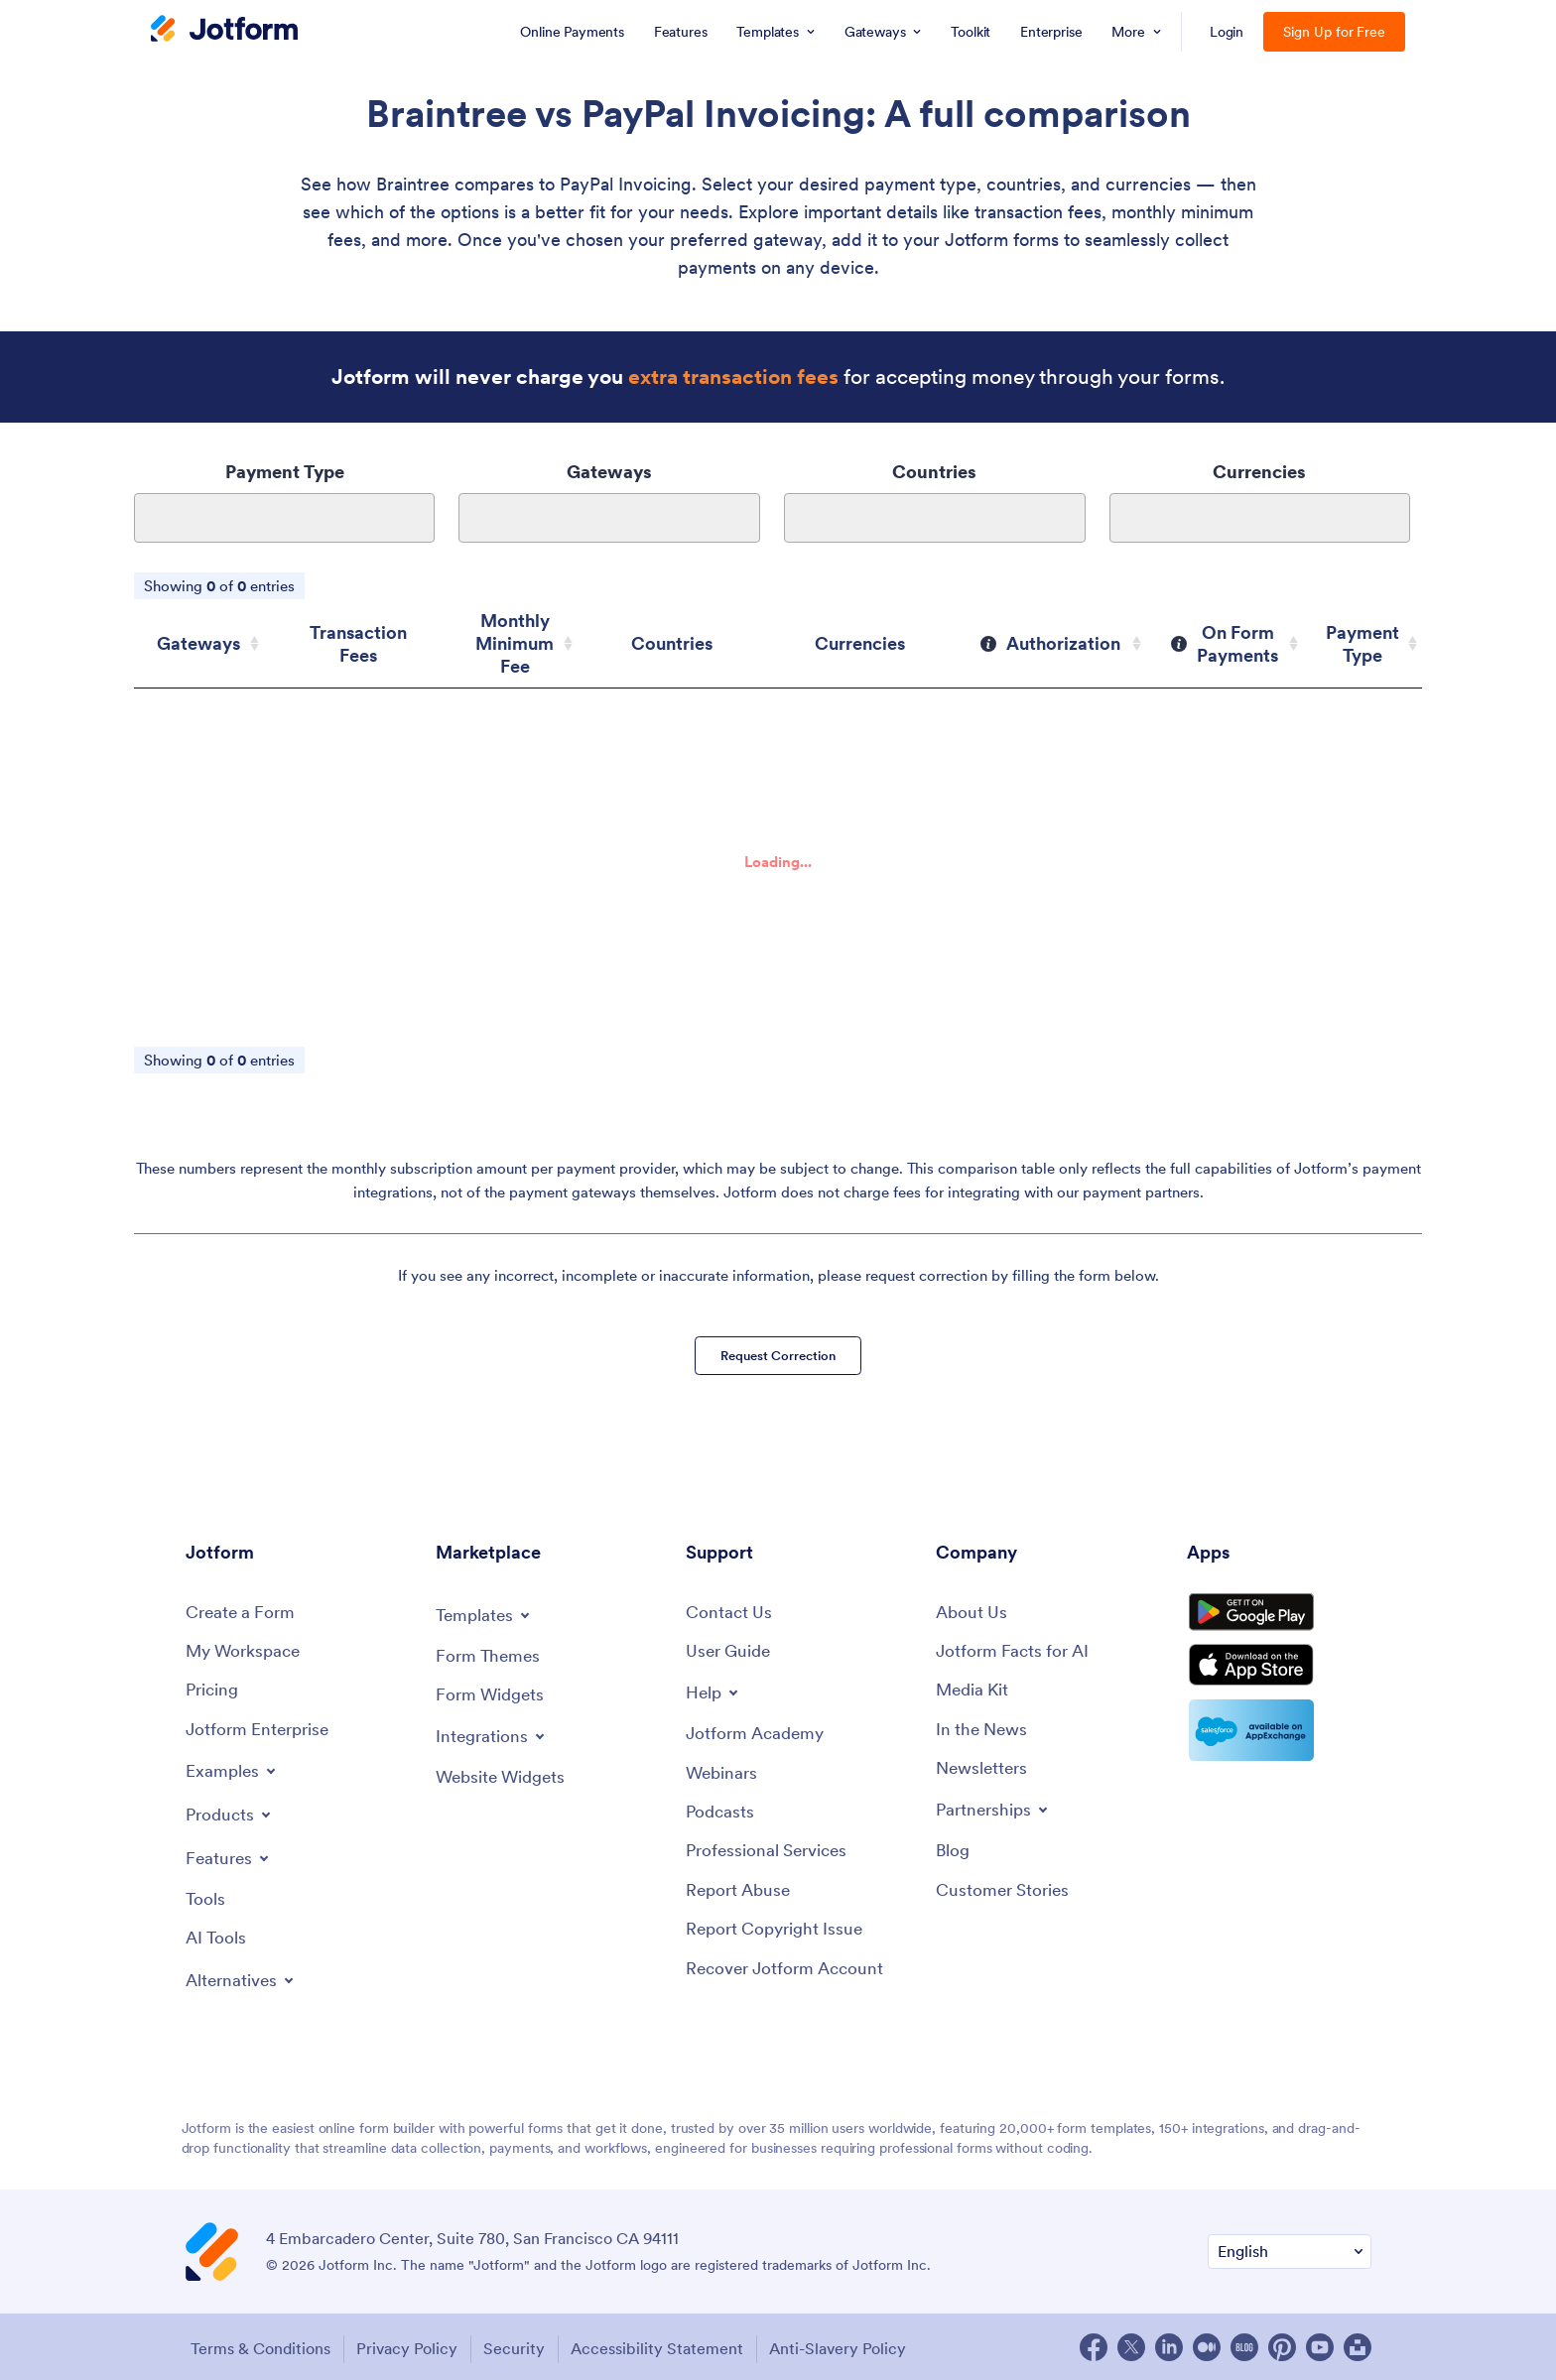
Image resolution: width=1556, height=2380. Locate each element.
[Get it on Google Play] (1279, 1612)
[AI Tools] (217, 1937)
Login (1227, 32)
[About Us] (973, 1604)
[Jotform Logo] (224, 31)
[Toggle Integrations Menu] (493, 1730)
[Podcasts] (721, 1809)
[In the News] (984, 1725)
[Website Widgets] (505, 1772)
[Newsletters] (984, 1765)
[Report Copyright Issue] (779, 1930)
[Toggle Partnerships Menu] (996, 1807)
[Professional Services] (771, 1849)
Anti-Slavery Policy (860, 2346)
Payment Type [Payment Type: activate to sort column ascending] (1367, 632)
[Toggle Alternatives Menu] (244, 1979)
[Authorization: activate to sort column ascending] (1082, 632)
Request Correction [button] (778, 1338)
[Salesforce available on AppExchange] (1279, 1747)
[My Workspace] (247, 1644)
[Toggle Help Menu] (714, 1686)
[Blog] (954, 1849)
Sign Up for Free (1334, 32)
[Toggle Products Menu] (232, 1810)
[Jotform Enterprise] (261, 1725)
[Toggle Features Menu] (230, 1854)
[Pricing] (214, 1685)
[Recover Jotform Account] (790, 1970)
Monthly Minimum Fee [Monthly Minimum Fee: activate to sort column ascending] (531, 632)
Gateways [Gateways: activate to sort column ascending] (193, 632)
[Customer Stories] (1005, 1890)
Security (523, 2346)
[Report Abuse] (741, 1890)
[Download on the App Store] (1279, 1677)
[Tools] (206, 1896)
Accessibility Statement (672, 2346)
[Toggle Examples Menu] (233, 1767)
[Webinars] (723, 1769)
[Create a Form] (243, 1604)
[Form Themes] (490, 1648)
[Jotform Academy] (758, 1728)
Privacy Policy (408, 2346)
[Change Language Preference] (1289, 2250)
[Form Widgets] (493, 1688)
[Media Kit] (974, 1685)
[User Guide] (731, 1644)
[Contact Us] (730, 1604)
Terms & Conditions (255, 2346)
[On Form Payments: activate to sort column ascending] (1241, 632)
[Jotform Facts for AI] (1016, 1644)
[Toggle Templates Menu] (486, 1606)
